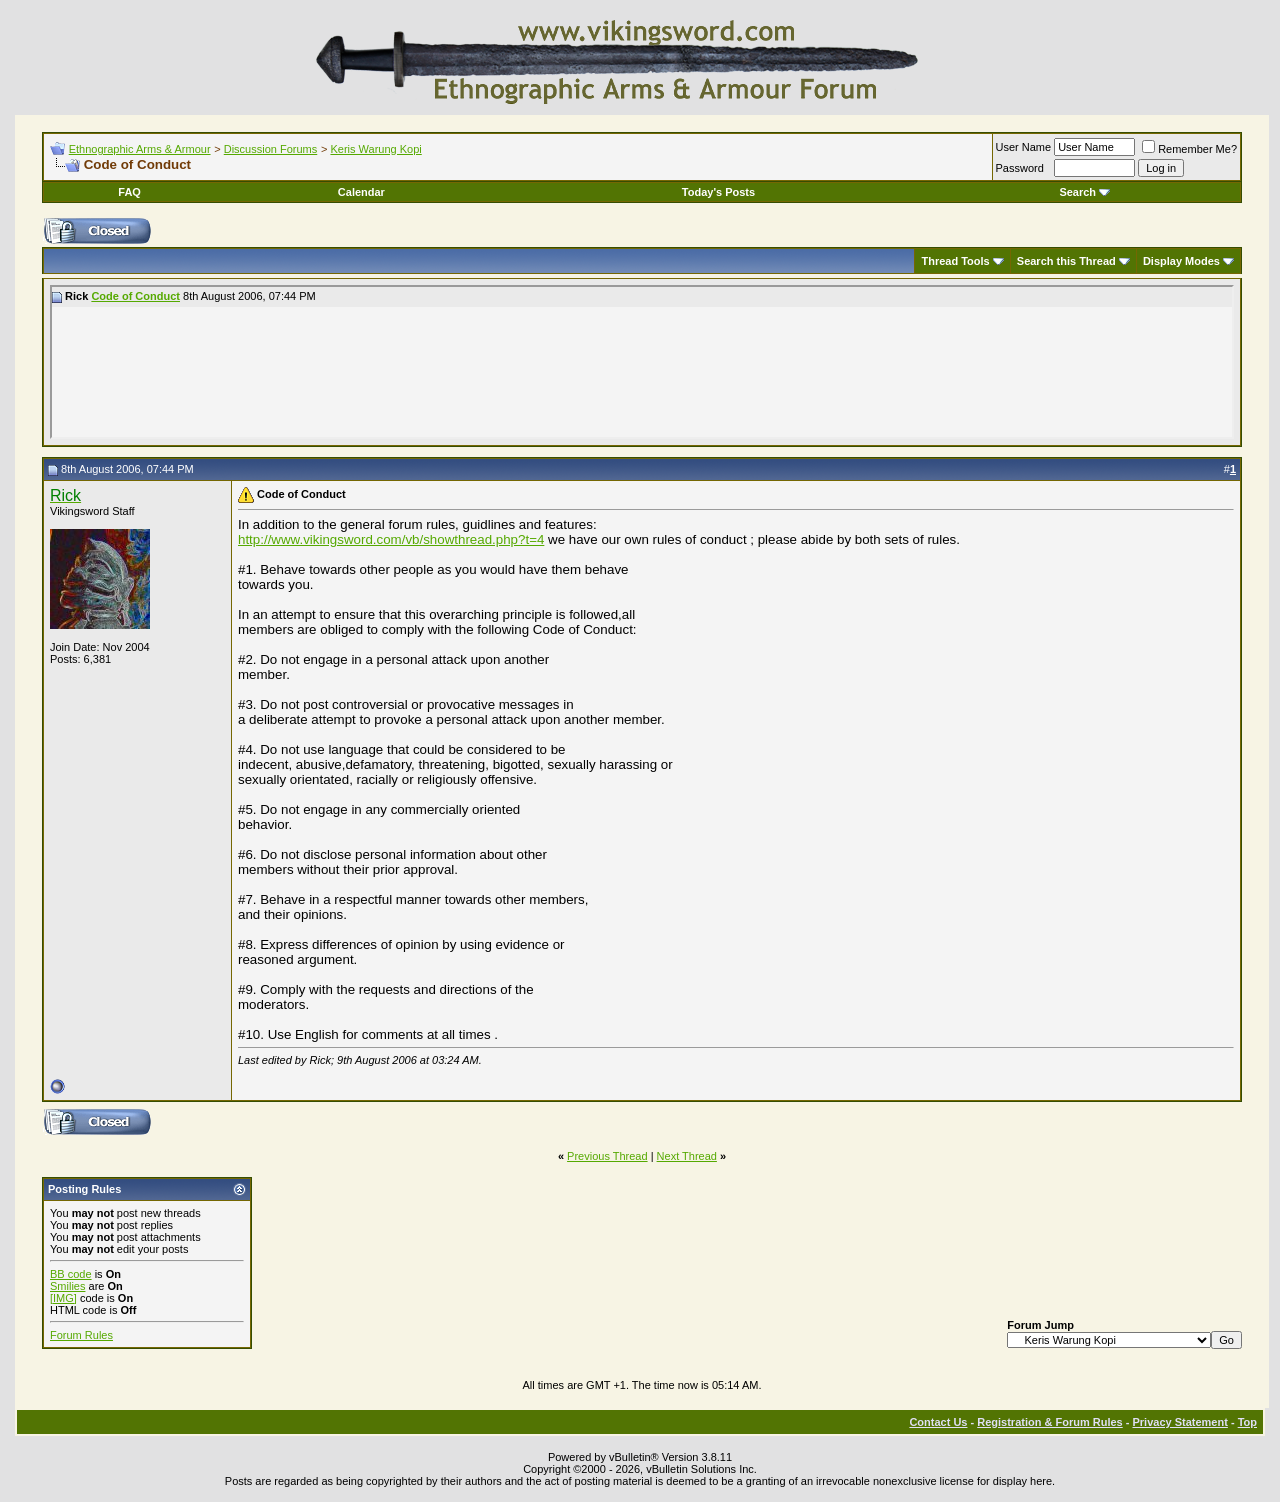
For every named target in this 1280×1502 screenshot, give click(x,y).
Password (1020, 168)
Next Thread (687, 1156)
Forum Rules (81, 1335)
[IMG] (63, 1298)
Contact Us (938, 1422)
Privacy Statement (1179, 1422)
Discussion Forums (271, 149)
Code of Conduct (135, 296)
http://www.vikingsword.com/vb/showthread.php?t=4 (391, 539)
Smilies (67, 1286)
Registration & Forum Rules (1049, 1422)
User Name (1024, 147)
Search (1084, 192)
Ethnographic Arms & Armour (140, 149)
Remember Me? (1189, 149)
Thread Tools (955, 261)
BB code (71, 1274)
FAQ (129, 192)
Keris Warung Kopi (375, 149)
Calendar (361, 192)
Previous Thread (607, 1156)
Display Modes (1181, 261)
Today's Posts (718, 192)
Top (1247, 1422)
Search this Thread (1066, 261)
